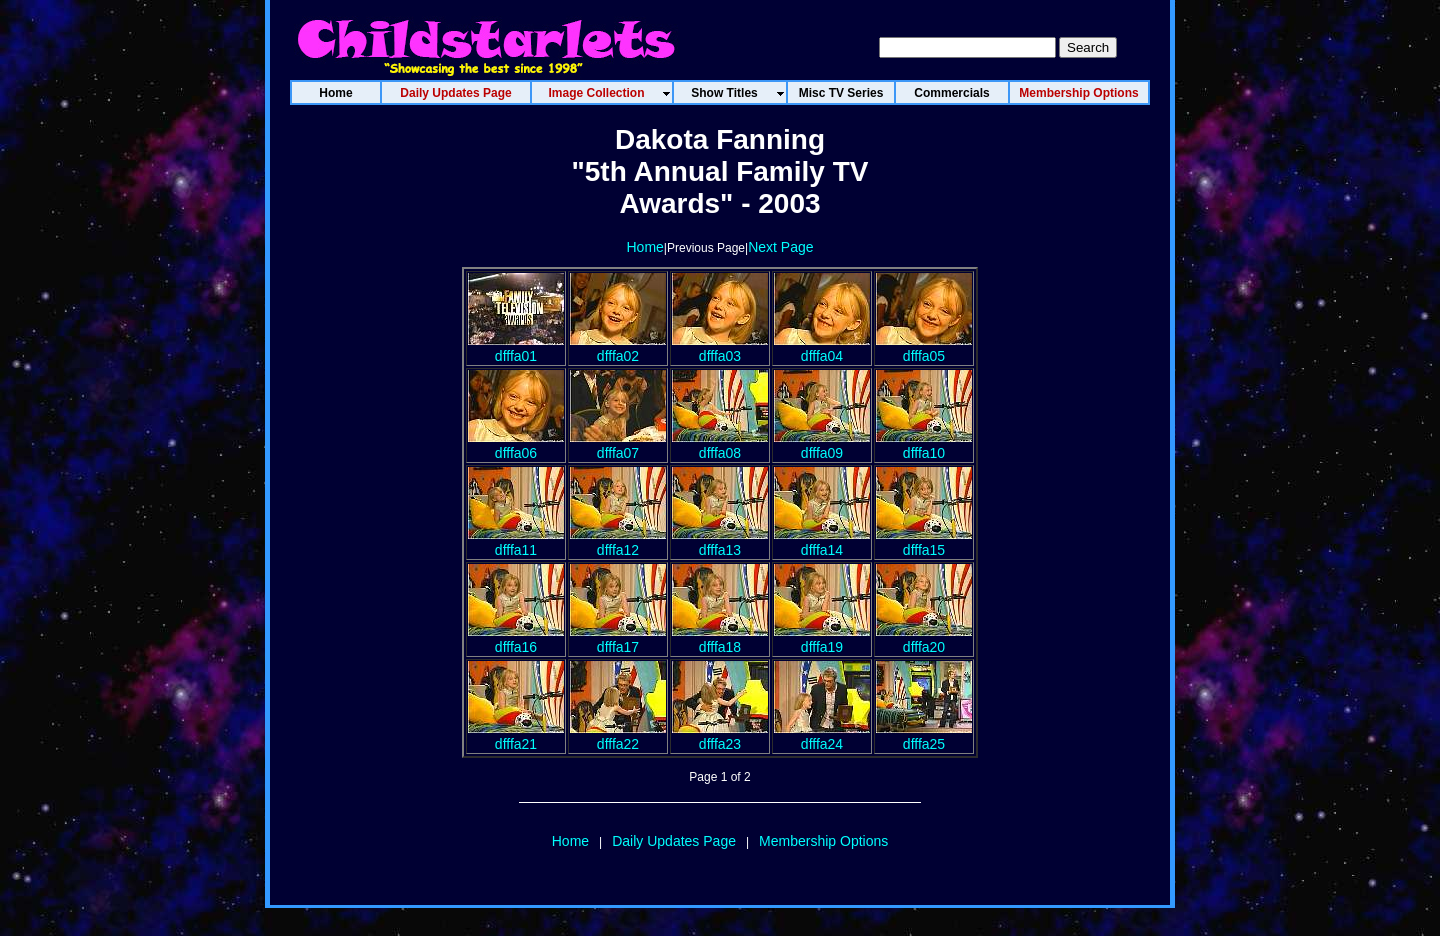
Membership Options (823, 841)
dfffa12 (618, 542)
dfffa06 (516, 445)
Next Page (780, 247)
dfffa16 (516, 639)
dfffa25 (924, 736)
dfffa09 (822, 445)
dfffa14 (822, 542)
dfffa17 (618, 639)
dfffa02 (618, 348)
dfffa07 (618, 445)
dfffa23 (720, 736)
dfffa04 (822, 348)
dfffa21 (516, 736)
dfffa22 (618, 736)
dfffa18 (720, 639)
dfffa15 (924, 542)
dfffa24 (822, 736)
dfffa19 (822, 639)
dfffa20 (924, 639)
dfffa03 (720, 348)
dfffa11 (516, 542)
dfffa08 (720, 445)
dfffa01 (516, 348)
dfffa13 (720, 542)
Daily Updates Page (674, 841)
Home (644, 247)
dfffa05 (924, 348)
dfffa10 (924, 445)
